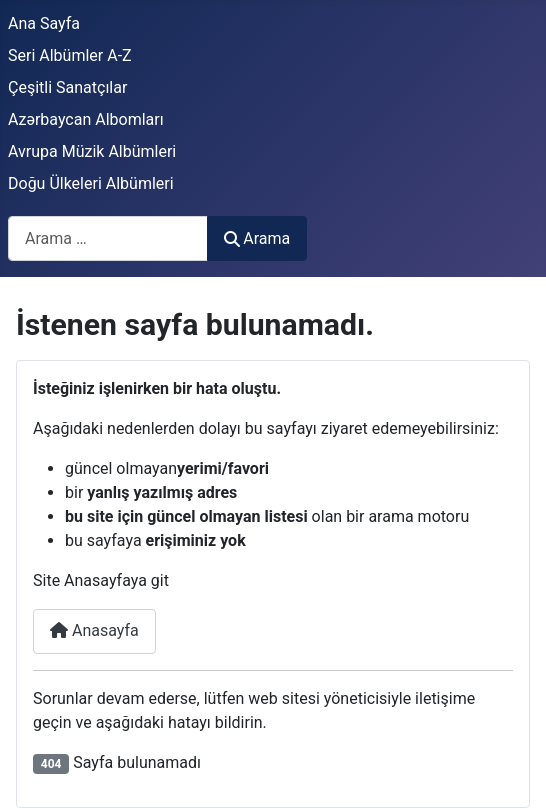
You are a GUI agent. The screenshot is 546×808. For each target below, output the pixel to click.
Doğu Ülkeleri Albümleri (91, 183)
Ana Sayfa (44, 23)
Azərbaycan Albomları (86, 119)
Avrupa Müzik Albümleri (92, 151)
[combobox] (108, 238)
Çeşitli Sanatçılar (67, 87)
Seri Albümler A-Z (70, 55)
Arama (257, 238)
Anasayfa (94, 630)
